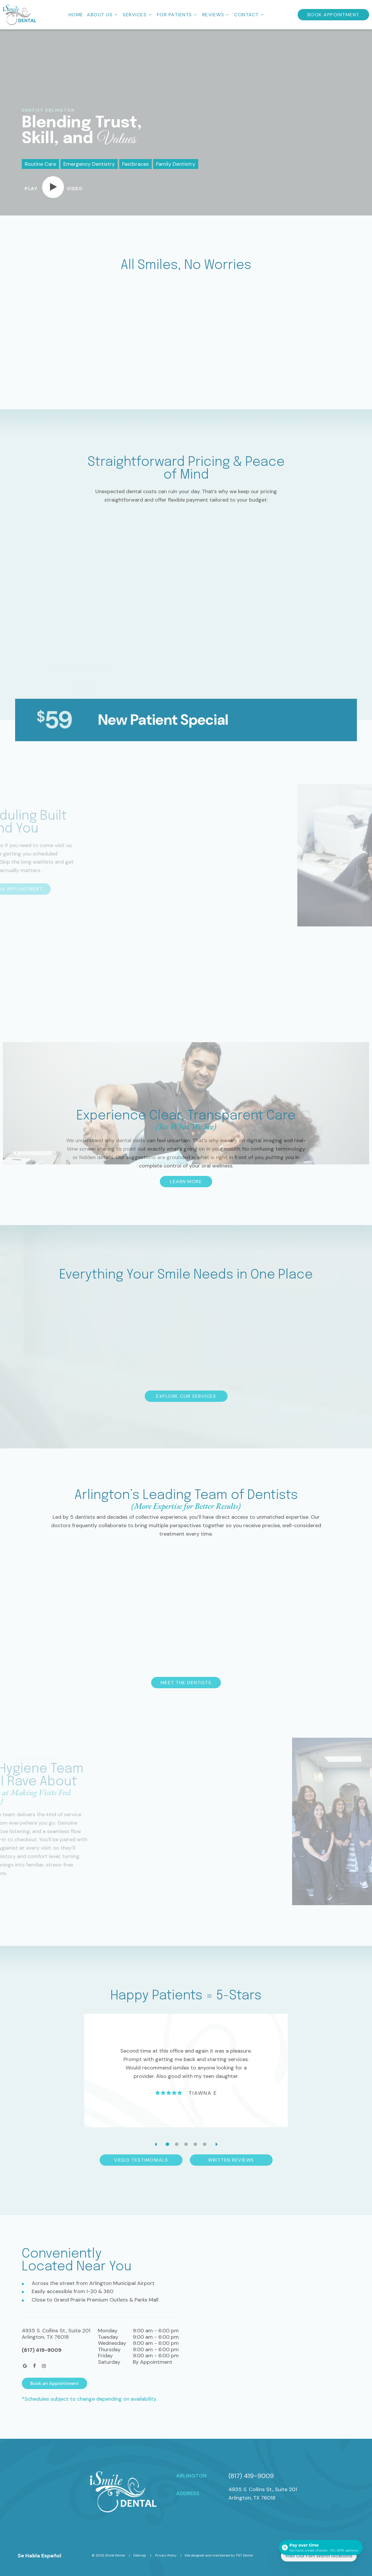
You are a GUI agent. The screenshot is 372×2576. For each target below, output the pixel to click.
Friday (105, 2356)
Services (138, 15)
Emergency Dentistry (89, 164)
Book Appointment (333, 15)
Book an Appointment (54, 2383)
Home (76, 15)
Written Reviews (231, 2160)
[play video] (53, 187)
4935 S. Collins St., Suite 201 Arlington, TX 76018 (262, 2493)
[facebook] (34, 2366)
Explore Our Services (186, 1396)
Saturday (109, 2362)
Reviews (216, 15)
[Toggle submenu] (115, 14)
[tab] (167, 2144)
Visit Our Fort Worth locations (318, 2556)
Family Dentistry (175, 164)
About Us (103, 15)
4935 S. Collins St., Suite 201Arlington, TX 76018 (56, 2334)
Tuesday (108, 2337)
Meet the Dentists (186, 1683)
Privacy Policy (165, 2555)
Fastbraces (135, 164)
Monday (107, 2331)
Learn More (186, 1182)
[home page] (19, 14)
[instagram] (44, 2366)
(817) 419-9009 (41, 2350)
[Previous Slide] (155, 2144)
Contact (249, 15)
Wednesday (112, 2343)
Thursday (109, 2350)
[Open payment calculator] (321, 2547)
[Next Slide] (216, 2144)
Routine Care (40, 164)
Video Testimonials (141, 2160)
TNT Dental (244, 2555)
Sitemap (139, 2555)
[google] (25, 2366)
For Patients (177, 15)
